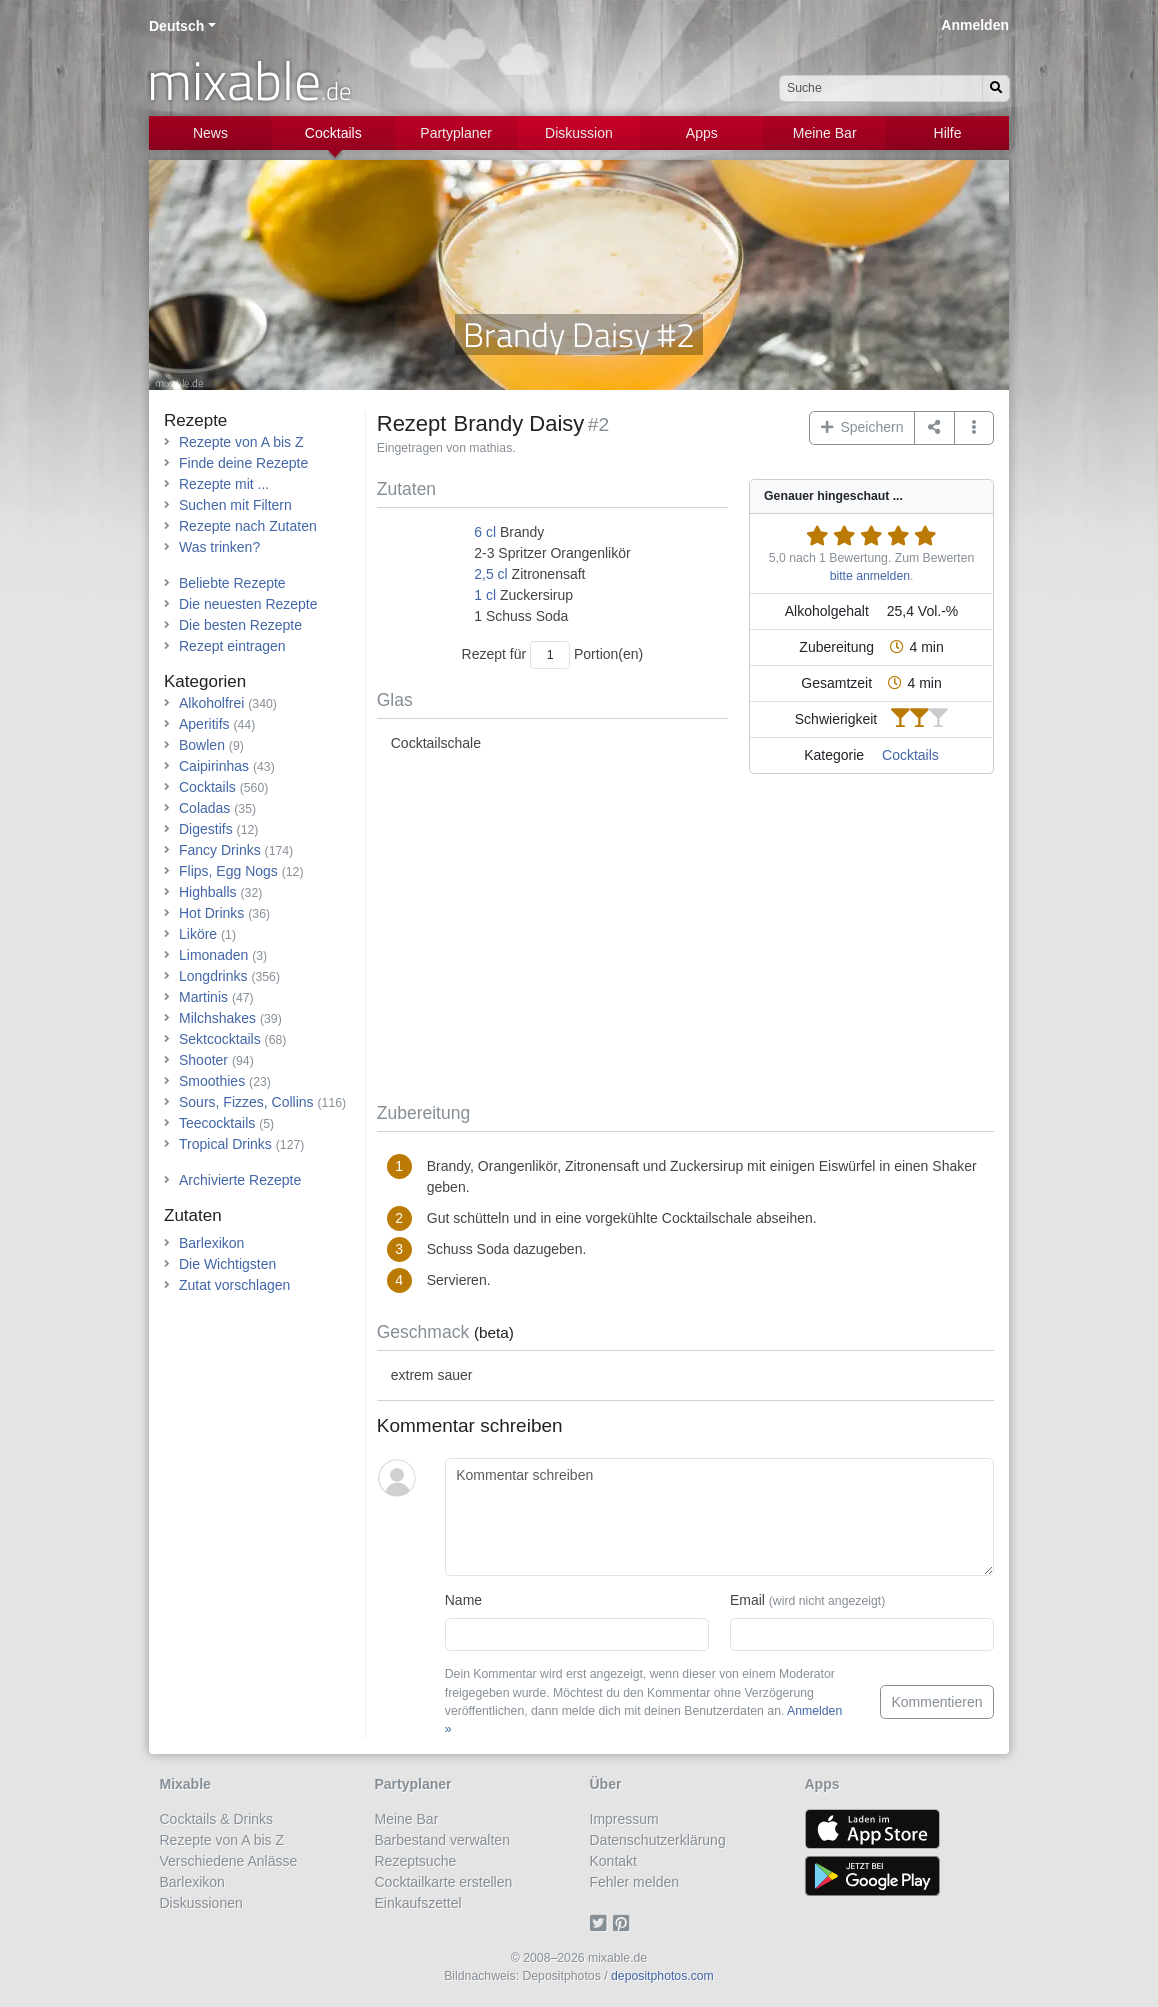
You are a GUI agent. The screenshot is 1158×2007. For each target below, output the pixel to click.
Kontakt (613, 1861)
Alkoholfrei (211, 703)
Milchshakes (217, 1018)
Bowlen (202, 745)
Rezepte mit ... (224, 484)
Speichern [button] (862, 427)
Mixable (185, 1784)
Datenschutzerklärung (658, 1840)
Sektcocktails (220, 1039)
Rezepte (195, 420)
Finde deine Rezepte (243, 463)
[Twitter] (601, 1924)
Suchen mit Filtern (235, 505)
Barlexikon (211, 1243)
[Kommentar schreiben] (719, 1517)
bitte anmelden (870, 576)
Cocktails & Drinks (217, 1819)
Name (463, 1600)
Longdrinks (213, 976)
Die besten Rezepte (240, 625)
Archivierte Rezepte (240, 1180)
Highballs (208, 892)
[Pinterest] (624, 1924)
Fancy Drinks (220, 850)
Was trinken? (219, 547)
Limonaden (213, 955)
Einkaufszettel (418, 1903)
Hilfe (948, 133)
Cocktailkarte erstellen (444, 1882)
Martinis (203, 997)
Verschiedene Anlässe (229, 1861)
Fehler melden (635, 1882)
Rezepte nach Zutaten (248, 526)
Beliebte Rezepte (232, 583)
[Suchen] (996, 88)
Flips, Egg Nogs (228, 871)
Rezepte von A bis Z (241, 442)
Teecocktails (217, 1123)
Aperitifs (204, 724)
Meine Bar (825, 133)
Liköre (198, 934)
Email (807, 1600)
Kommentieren (936, 1702)
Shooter (203, 1060)
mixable (249, 80)
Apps (702, 133)
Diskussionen (201, 1903)
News (210, 133)
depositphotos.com (662, 1976)
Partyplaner (456, 133)
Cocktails (333, 133)
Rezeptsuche (416, 1861)
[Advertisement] (685, 942)
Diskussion (579, 133)
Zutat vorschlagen (234, 1285)
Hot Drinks (211, 913)
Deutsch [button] (176, 26)
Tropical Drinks (225, 1144)
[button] (974, 428)
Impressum (624, 1819)
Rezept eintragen (232, 646)
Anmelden (975, 25)
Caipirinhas (214, 766)
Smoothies (212, 1081)
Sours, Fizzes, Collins (246, 1102)
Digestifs (206, 829)
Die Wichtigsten (227, 1264)
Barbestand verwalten (442, 1840)
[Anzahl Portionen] (550, 654)
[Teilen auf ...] (934, 428)
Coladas (204, 808)
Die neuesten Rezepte (248, 604)
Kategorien (205, 681)
